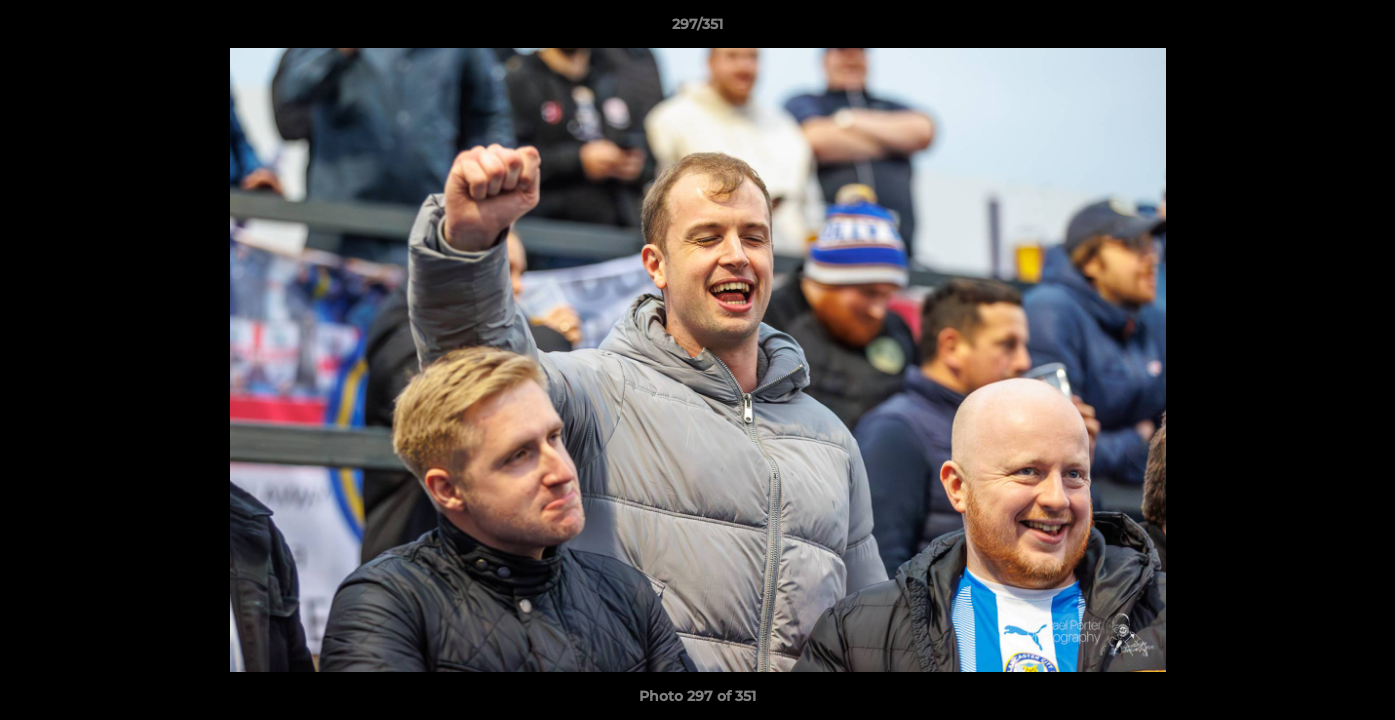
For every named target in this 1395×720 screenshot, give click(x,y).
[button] (1359, 29)
